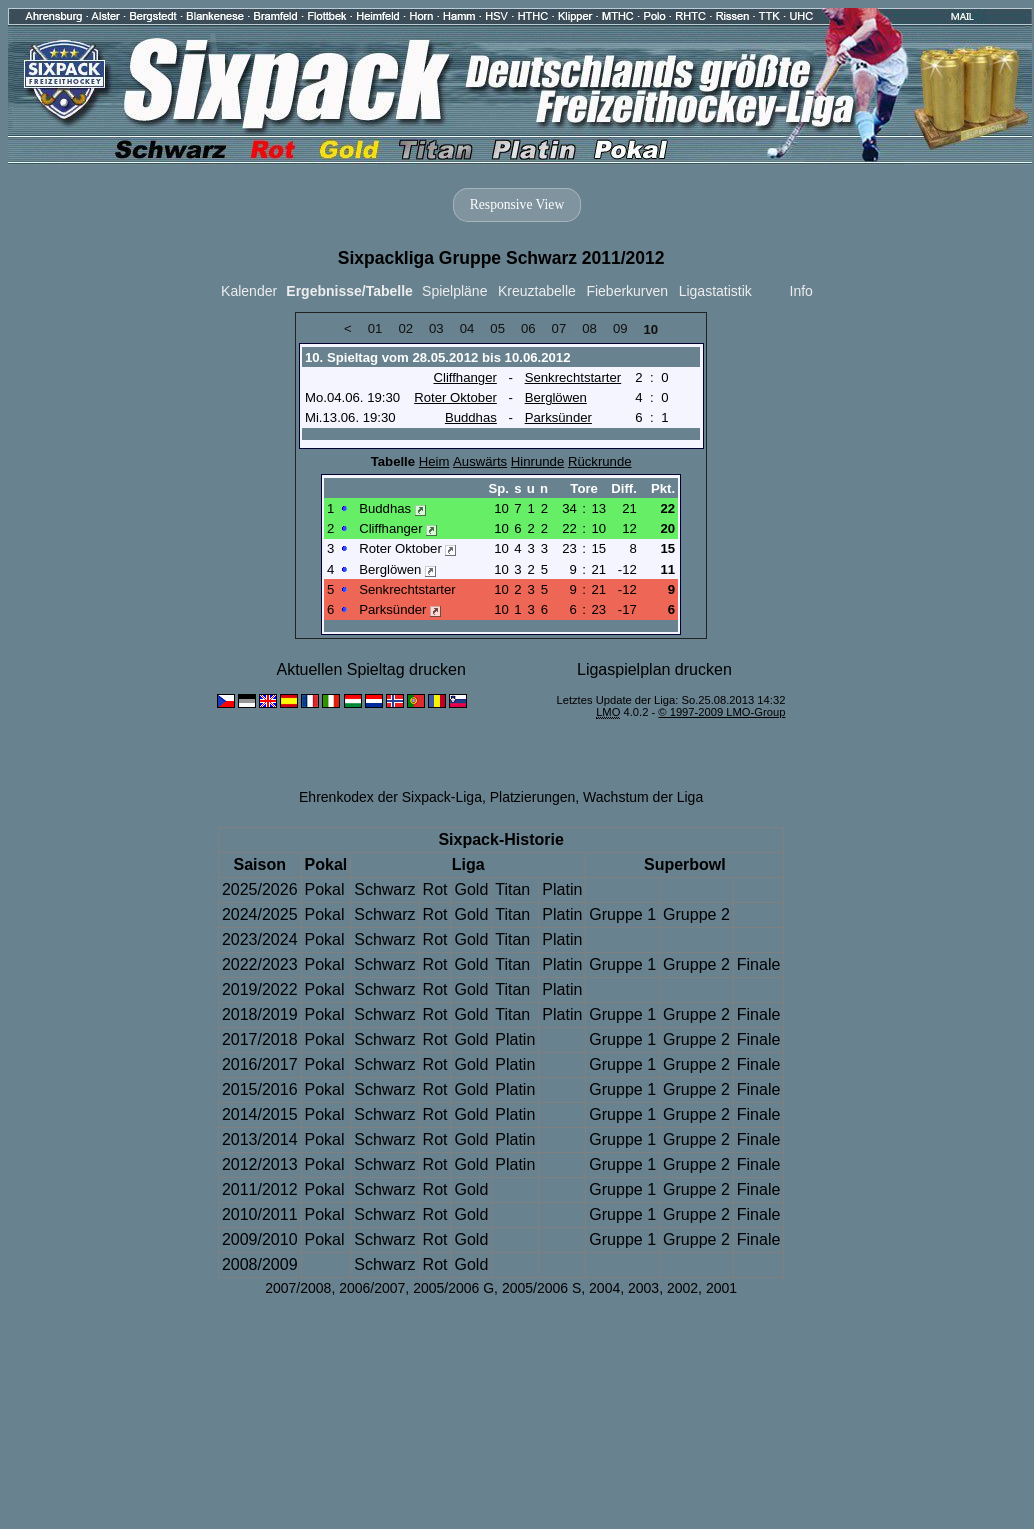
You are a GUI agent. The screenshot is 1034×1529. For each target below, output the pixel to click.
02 (405, 328)
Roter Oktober (455, 397)
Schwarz (384, 889)
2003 (643, 1288)
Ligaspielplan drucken (654, 669)
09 (620, 328)
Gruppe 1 (622, 914)
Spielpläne (454, 291)
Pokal (325, 889)
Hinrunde (537, 461)
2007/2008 (298, 1288)
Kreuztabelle (537, 291)
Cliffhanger (464, 377)
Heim (434, 461)
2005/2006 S (541, 1288)
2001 (721, 1288)
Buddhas (471, 417)
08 (589, 328)
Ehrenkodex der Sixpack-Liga (390, 797)
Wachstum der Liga (643, 797)
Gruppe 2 (696, 914)
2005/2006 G (453, 1288)
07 (559, 328)
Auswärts (480, 461)
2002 (682, 1288)
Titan (512, 889)
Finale (759, 964)
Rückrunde (600, 461)
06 (528, 328)
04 (467, 328)
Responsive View (517, 204)
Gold (471, 889)
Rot (435, 889)
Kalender (249, 291)
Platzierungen (533, 797)
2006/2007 (372, 1288)
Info (801, 291)
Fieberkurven (627, 291)
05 (497, 328)
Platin (562, 889)
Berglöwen (556, 397)
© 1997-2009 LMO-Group (721, 712)
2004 (604, 1288)
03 (436, 328)
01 (375, 328)
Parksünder (558, 417)
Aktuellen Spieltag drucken (370, 669)
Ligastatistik (715, 291)
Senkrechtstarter (573, 377)
